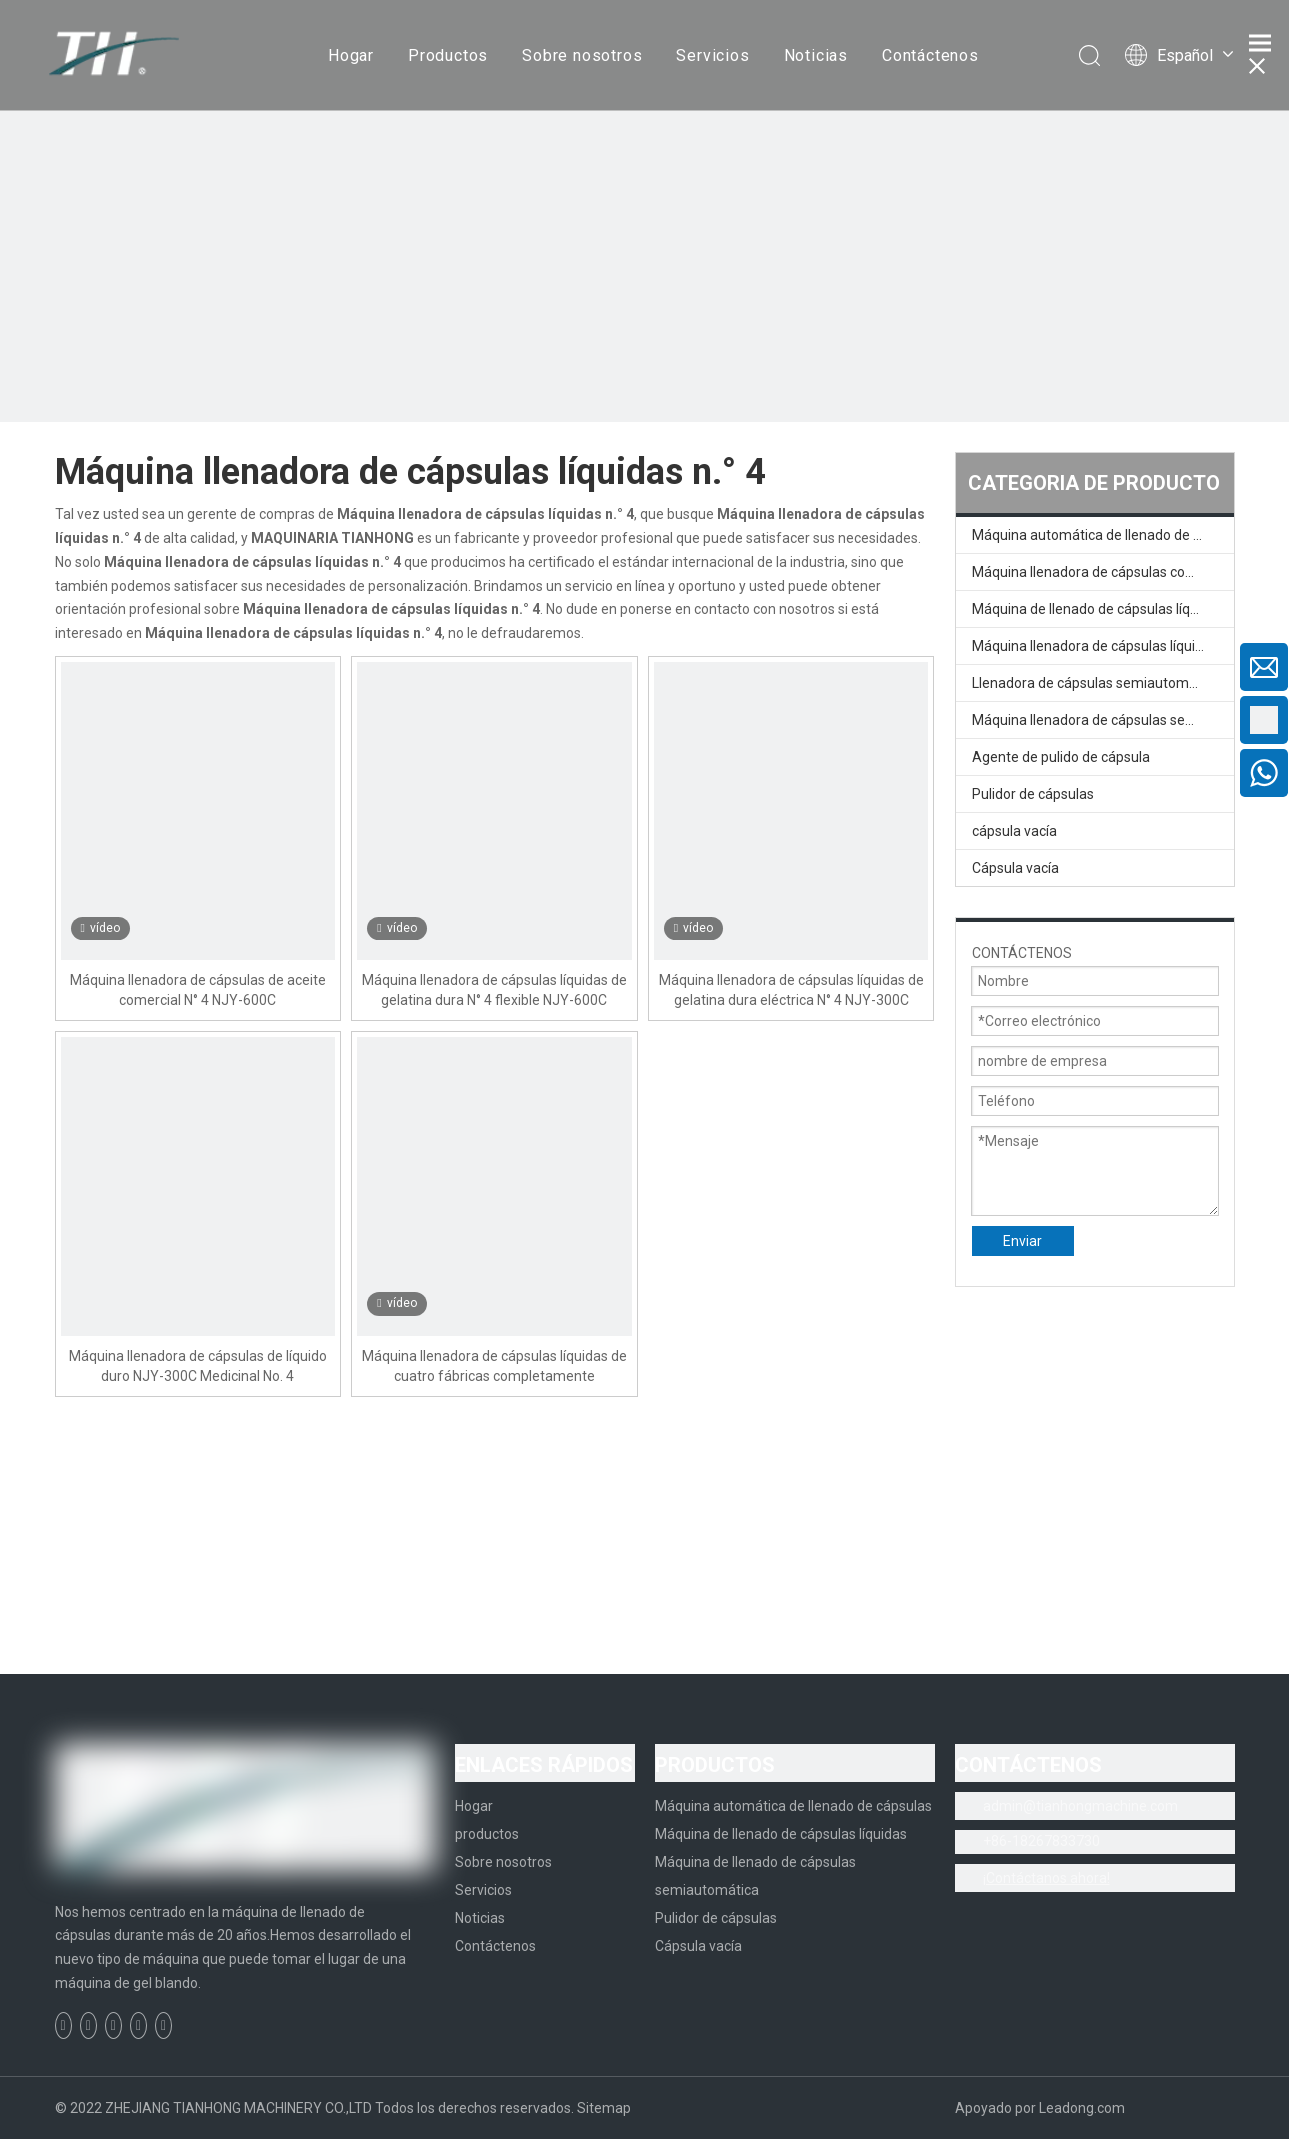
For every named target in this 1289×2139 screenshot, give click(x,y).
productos (487, 1834)
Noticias (816, 55)
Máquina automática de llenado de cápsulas (1103, 535)
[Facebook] (63, 2025)
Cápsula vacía (1015, 868)
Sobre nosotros (582, 55)
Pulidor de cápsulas (1033, 794)
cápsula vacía (1014, 831)
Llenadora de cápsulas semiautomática (1096, 683)
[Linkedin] (88, 2025)
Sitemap (604, 2108)
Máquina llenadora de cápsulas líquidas (1095, 646)
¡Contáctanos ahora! (1046, 1878)
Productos (448, 55)
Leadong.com (1082, 2108)
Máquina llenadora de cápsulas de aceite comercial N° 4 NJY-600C (198, 990)
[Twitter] (113, 2025)
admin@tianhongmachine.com (1080, 1806)
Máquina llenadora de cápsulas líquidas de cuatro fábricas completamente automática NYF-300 (494, 1367)
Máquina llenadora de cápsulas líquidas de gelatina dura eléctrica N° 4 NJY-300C (791, 990)
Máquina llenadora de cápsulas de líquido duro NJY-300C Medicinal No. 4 (198, 1366)
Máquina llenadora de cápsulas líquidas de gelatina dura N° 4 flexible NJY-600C (494, 990)
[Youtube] (138, 2025)
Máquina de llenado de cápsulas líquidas (1098, 609)
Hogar (351, 55)
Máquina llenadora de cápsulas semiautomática (1103, 720)
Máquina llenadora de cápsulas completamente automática (1103, 572)
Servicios (712, 55)
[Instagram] (163, 2025)
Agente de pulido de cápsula (1061, 757)
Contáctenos (930, 55)
